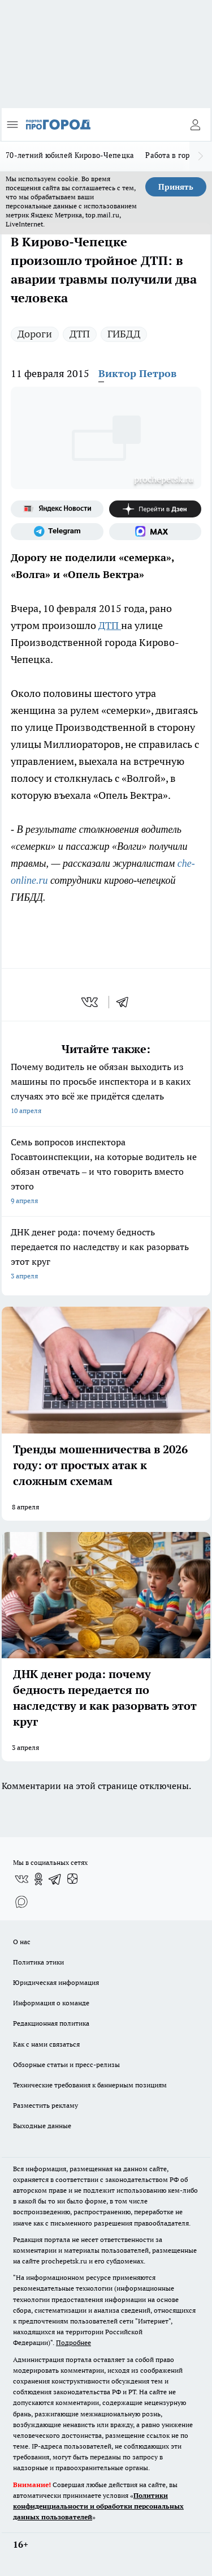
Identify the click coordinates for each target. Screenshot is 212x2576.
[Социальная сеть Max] (155, 531)
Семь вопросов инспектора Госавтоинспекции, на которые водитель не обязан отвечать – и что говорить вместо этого (106, 1172)
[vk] (91, 1002)
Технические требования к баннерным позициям (90, 2085)
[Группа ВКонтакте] (21, 1879)
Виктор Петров (137, 373)
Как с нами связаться (46, 2044)
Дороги (35, 333)
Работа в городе (173, 155)
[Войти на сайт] (195, 124)
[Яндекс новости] (57, 508)
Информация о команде (51, 2003)
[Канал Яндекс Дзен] (155, 508)
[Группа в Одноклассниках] (38, 1879)
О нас (22, 1941)
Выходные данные (42, 2125)
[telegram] (126, 1002)
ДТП (80, 333)
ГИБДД (123, 333)
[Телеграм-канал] (57, 531)
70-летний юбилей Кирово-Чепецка (70, 155)
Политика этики (38, 1962)
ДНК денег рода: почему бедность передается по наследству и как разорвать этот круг (106, 1254)
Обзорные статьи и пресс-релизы (66, 2064)
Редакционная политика (51, 2023)
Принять (175, 187)
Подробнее (73, 2342)
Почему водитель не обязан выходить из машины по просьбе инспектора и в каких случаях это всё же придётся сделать (106, 1089)
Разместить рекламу (45, 2105)
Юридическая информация (56, 1982)
